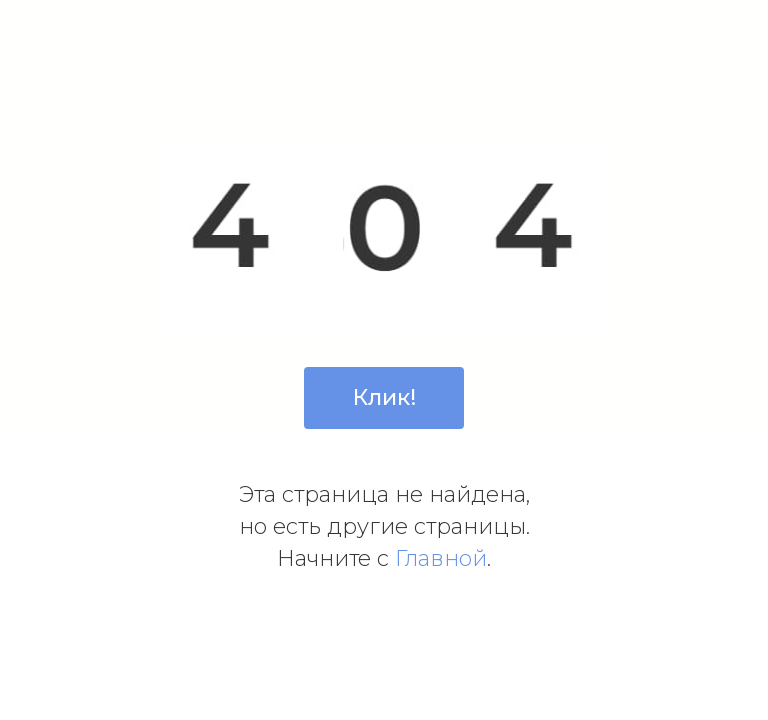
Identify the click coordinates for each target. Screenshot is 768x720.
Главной (441, 558)
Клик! (384, 397)
